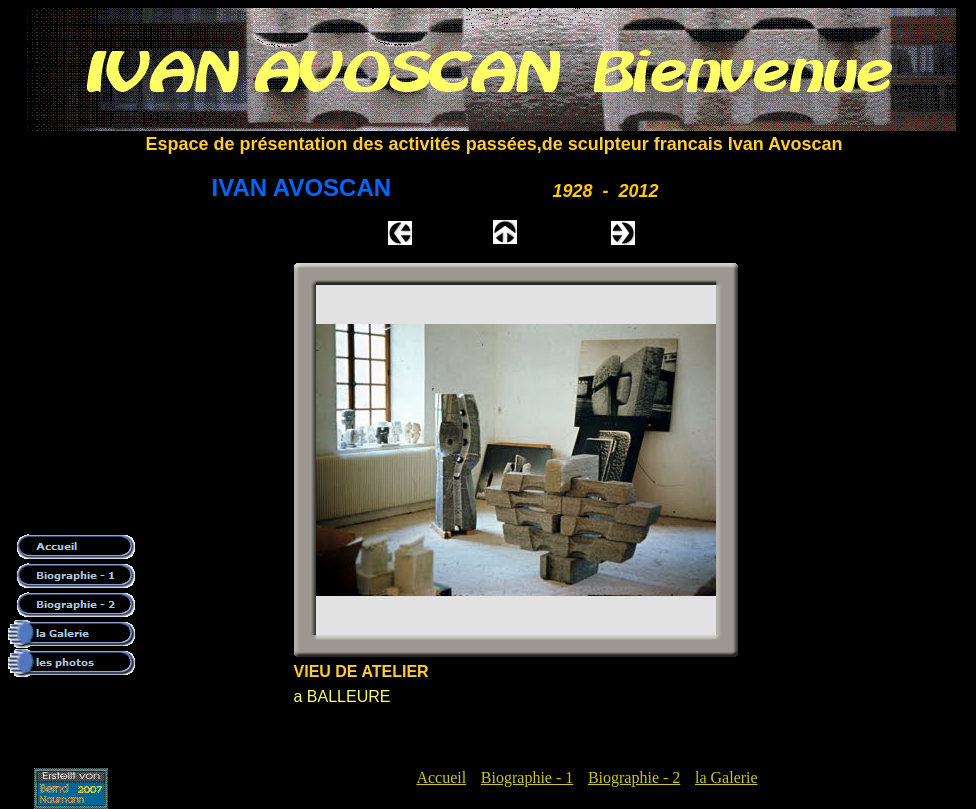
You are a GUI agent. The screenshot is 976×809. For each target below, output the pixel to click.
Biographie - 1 (527, 777)
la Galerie (726, 777)
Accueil (441, 777)
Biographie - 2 (634, 777)
